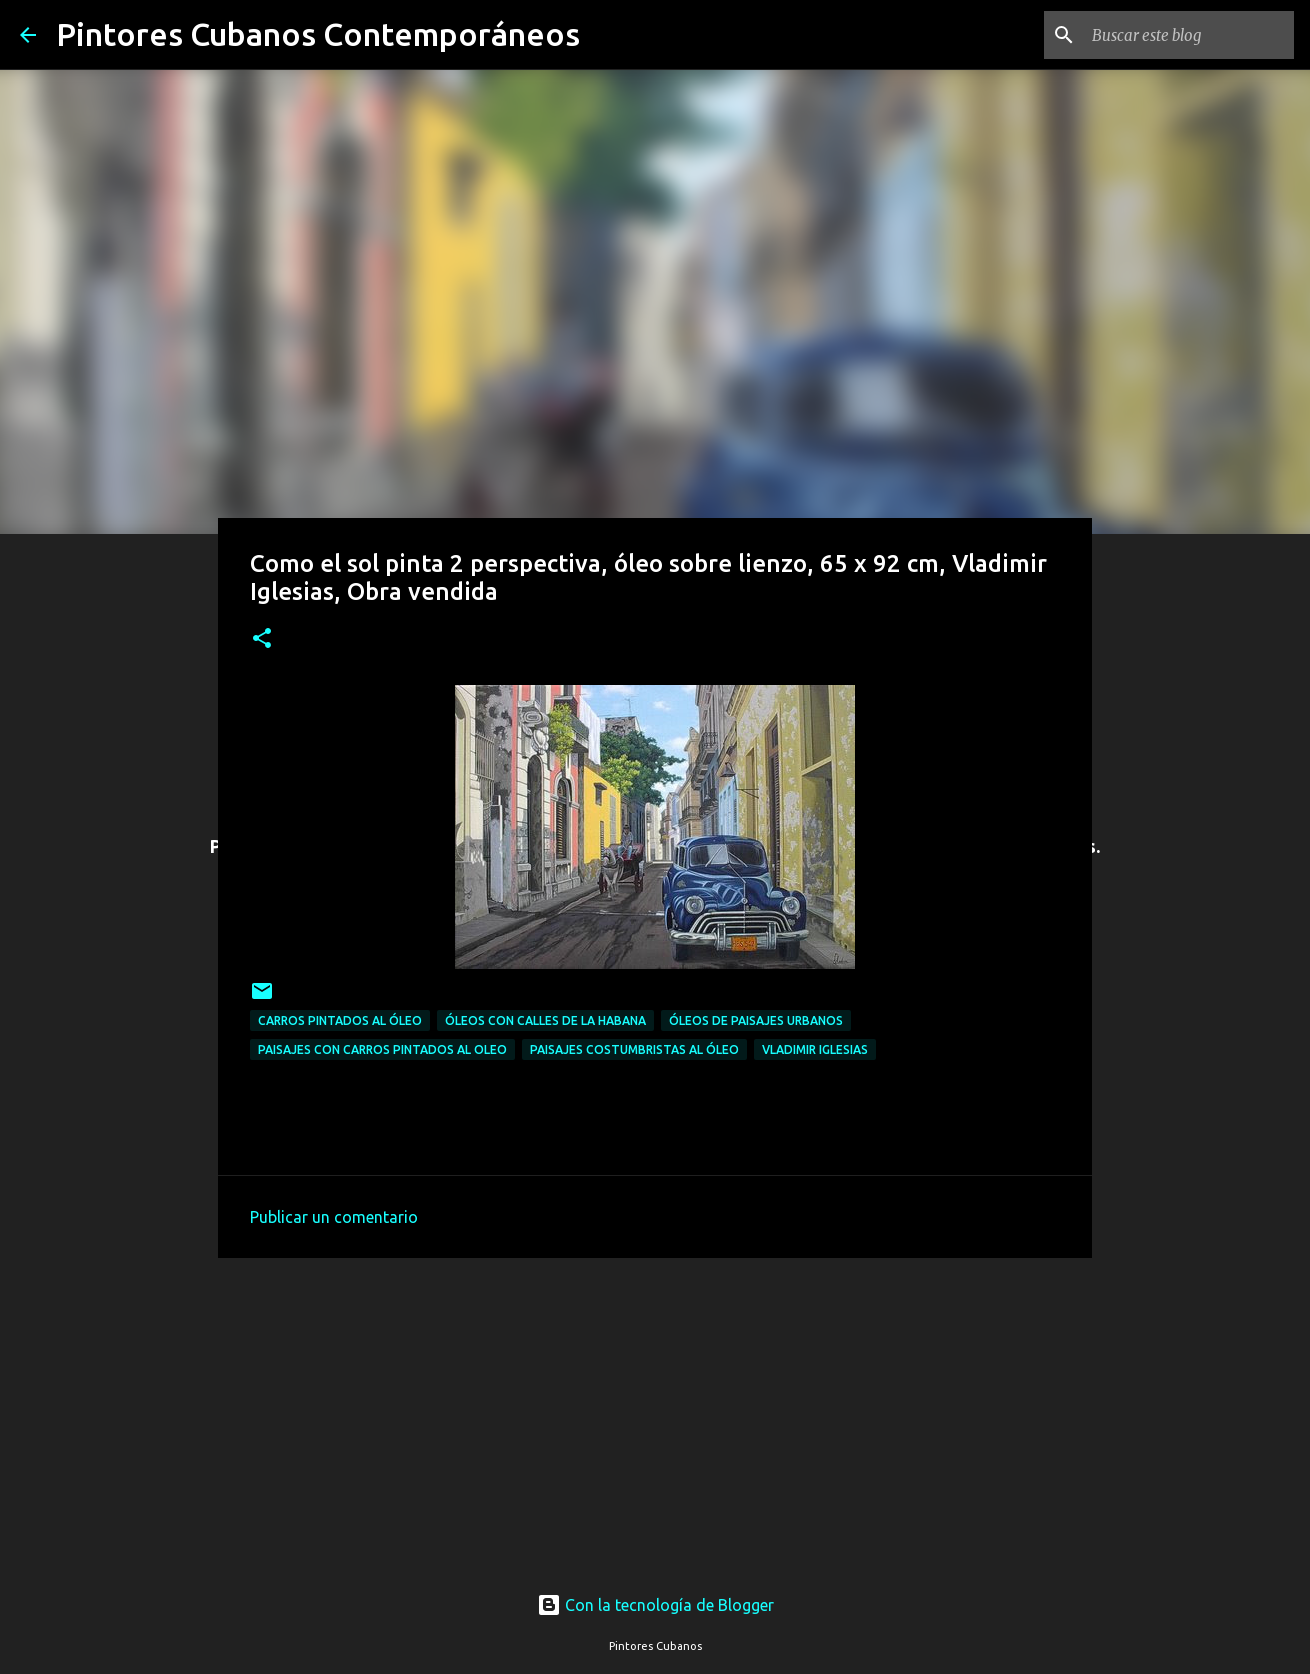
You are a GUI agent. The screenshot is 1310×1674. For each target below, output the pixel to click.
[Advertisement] (655, 1406)
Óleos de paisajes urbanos (756, 1020)
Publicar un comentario (334, 1217)
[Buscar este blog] (1189, 35)
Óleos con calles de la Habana (545, 1020)
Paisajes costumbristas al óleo (634, 1049)
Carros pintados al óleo (340, 1020)
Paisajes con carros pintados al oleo (382, 1049)
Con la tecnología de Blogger (655, 1605)
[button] (262, 639)
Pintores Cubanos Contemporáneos (318, 34)
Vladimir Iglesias (815, 1049)
